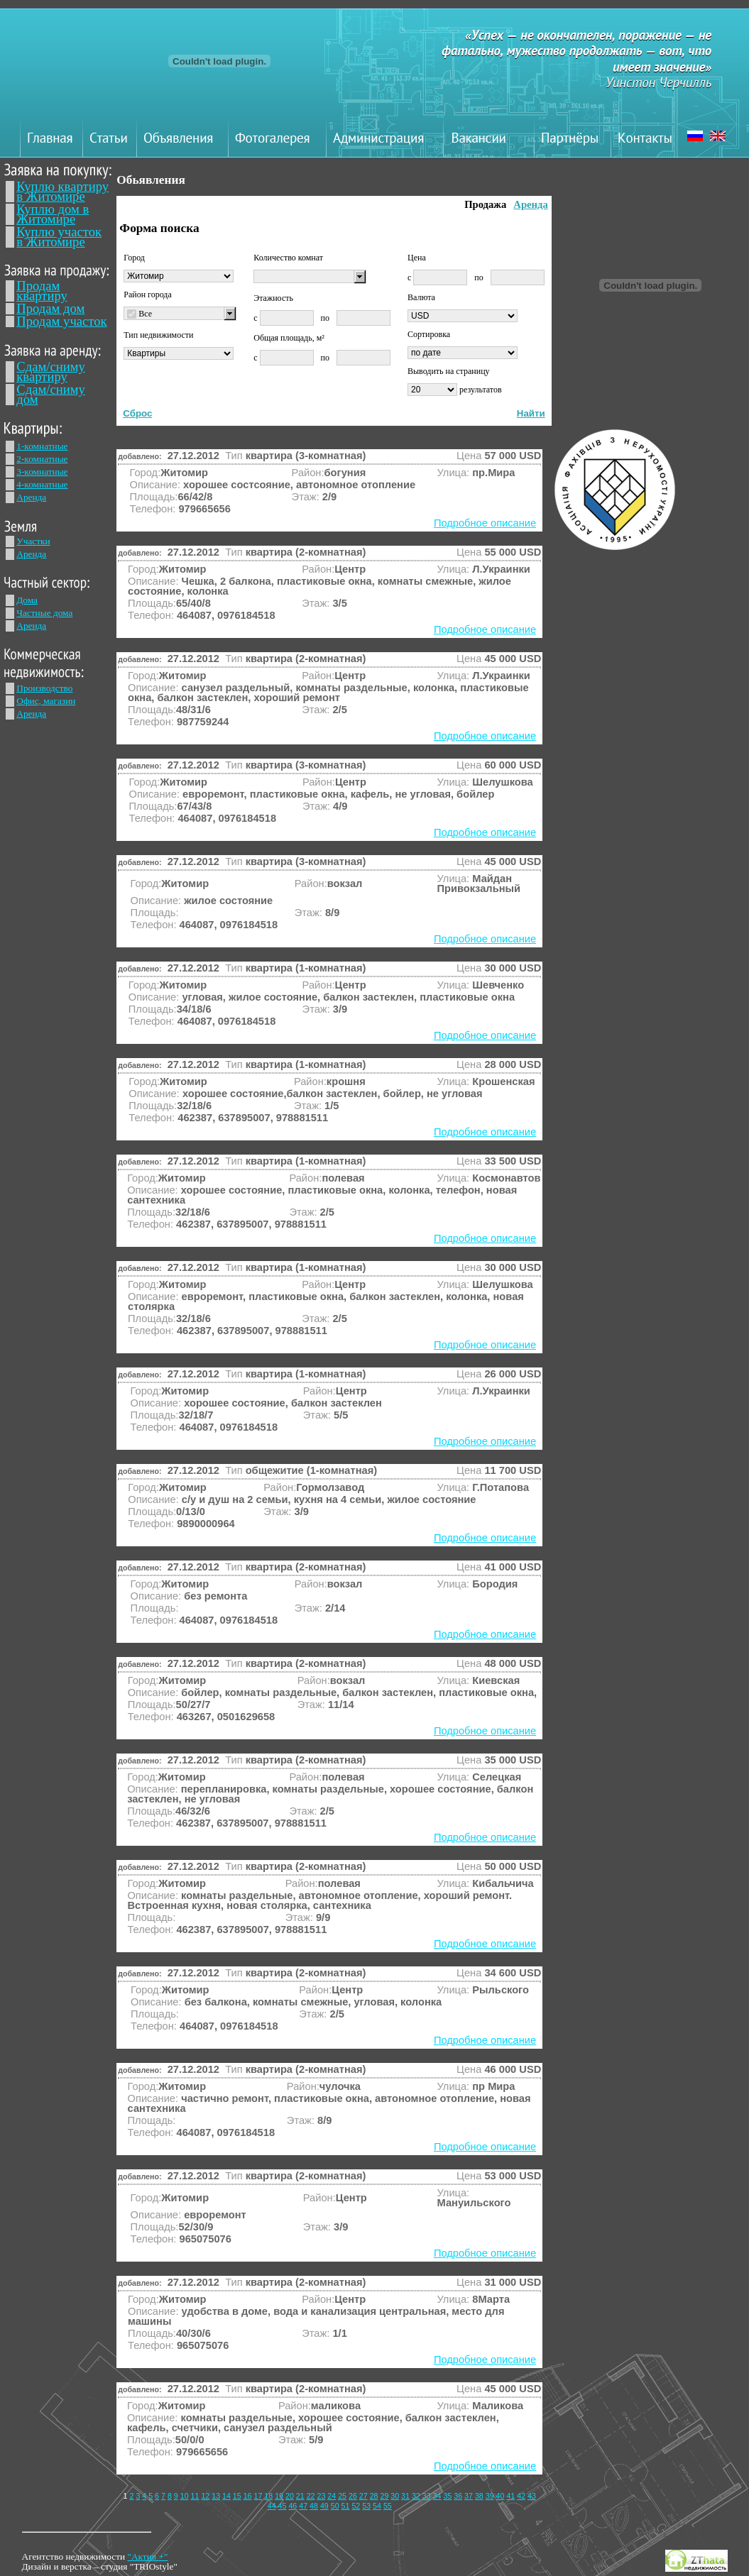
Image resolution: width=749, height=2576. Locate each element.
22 (311, 2496)
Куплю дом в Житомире (52, 214)
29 (384, 2496)
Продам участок (61, 321)
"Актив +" (147, 2556)
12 (205, 2496)
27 (363, 2496)
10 (184, 2496)
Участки (33, 541)
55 (387, 2505)
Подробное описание (485, 523)
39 (490, 2496)
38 (479, 2496)
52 (355, 2505)
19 (279, 2496)
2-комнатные (41, 458)
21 (300, 2496)
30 (394, 2496)
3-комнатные (41, 471)
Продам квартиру (41, 290)
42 (521, 2496)
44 (272, 2505)
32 (416, 2496)
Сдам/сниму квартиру (50, 371)
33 (426, 2496)
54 (377, 2505)
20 (289, 2496)
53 (366, 2505)
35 (447, 2496)
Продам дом (50, 308)
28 (374, 2496)
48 (314, 2505)
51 (345, 2505)
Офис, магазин (45, 700)
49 (324, 2505)
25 (342, 2496)
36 (458, 2496)
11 (195, 2496)
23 (321, 2496)
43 (531, 2496)
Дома (27, 600)
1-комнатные (41, 446)
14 (226, 2496)
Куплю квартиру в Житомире (62, 191)
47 (303, 2505)
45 (282, 2505)
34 (437, 2496)
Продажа (485, 204)
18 (268, 2496)
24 (331, 2496)
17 (258, 2496)
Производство (44, 688)
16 (248, 2496)
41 (510, 2496)
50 (335, 2505)
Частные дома (44, 612)
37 (468, 2496)
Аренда (31, 497)
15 (237, 2496)
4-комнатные (41, 484)
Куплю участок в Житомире (59, 236)
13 (216, 2496)
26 (353, 2496)
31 (405, 2496)
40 (500, 2496)
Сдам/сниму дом (50, 394)
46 (292, 2505)
